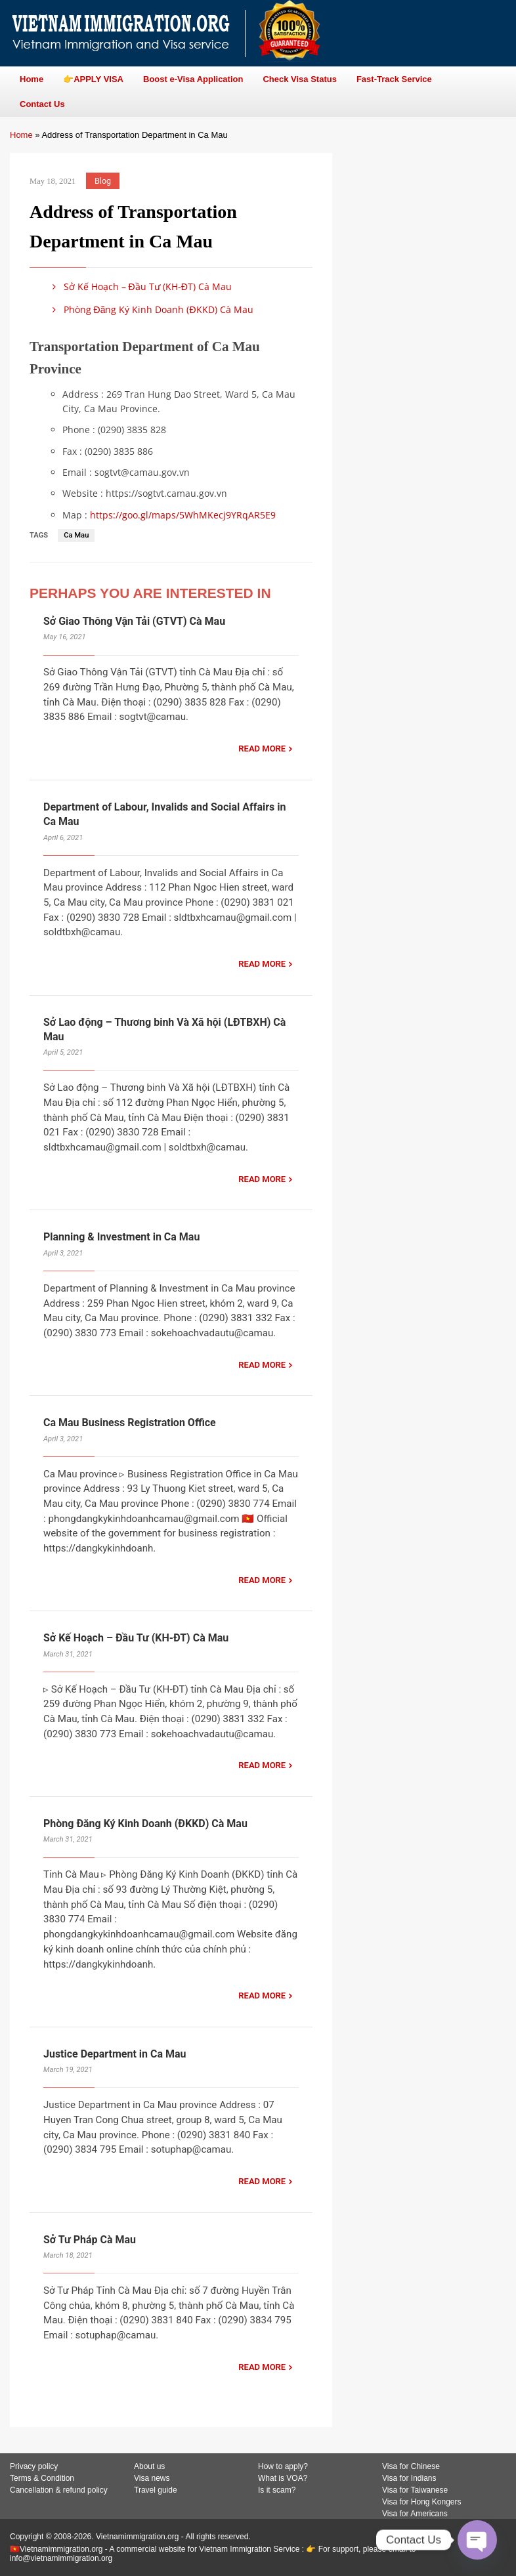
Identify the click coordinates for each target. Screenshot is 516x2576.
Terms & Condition (42, 2478)
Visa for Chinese (411, 2466)
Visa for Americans (415, 2513)
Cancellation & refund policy (59, 2490)
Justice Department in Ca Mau (114, 2054)
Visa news (151, 2478)
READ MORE (262, 748)
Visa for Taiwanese (415, 2490)
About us (149, 2466)
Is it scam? (276, 2490)
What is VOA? (282, 2478)
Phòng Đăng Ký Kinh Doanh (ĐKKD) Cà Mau (150, 309)
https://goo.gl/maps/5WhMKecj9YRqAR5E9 (183, 515)
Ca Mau (76, 535)
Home (21, 135)
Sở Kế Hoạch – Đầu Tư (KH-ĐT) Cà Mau (140, 286)
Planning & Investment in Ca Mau (121, 1237)
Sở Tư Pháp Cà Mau (89, 2239)
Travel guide (155, 2490)
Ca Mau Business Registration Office (129, 1422)
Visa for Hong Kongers (422, 2501)
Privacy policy (34, 2466)
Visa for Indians (409, 2478)
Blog (103, 181)
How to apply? (283, 2466)
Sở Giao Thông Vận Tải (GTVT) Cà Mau (134, 621)
